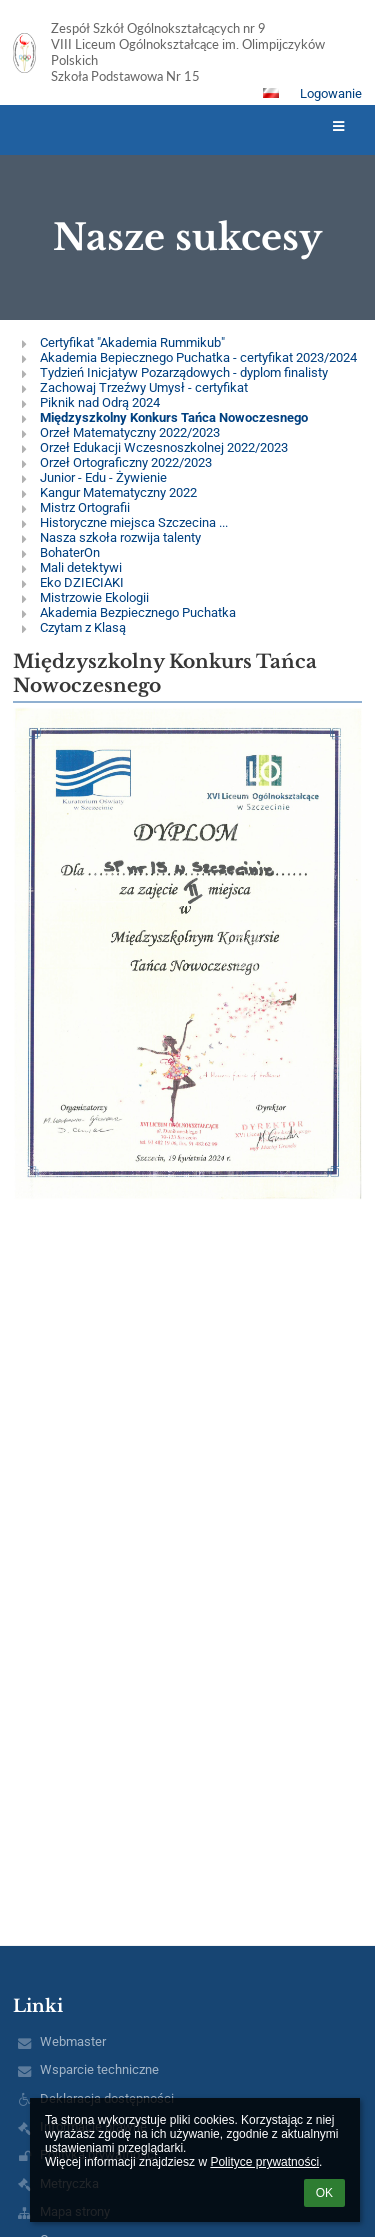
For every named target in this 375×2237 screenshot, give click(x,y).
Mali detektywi (81, 567)
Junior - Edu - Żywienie (103, 477)
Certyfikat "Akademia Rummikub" (132, 342)
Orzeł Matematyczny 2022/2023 (130, 432)
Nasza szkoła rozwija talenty (120, 537)
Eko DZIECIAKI (82, 582)
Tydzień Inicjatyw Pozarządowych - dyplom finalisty (184, 372)
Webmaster (73, 2041)
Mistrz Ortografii (85, 507)
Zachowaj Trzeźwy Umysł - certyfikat (144, 387)
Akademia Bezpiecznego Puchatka (138, 612)
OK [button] (324, 2193)
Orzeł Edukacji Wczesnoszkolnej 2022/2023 (164, 447)
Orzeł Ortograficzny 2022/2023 (126, 462)
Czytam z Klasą (83, 627)
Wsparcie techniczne (99, 2069)
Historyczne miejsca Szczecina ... (134, 522)
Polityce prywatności (264, 2162)
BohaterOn (70, 552)
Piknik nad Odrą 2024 (100, 402)
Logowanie (331, 93)
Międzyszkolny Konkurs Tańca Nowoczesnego (174, 417)
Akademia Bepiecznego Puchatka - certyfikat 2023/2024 (198, 357)
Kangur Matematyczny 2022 (118, 492)
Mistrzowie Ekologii (94, 597)
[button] (271, 93)
